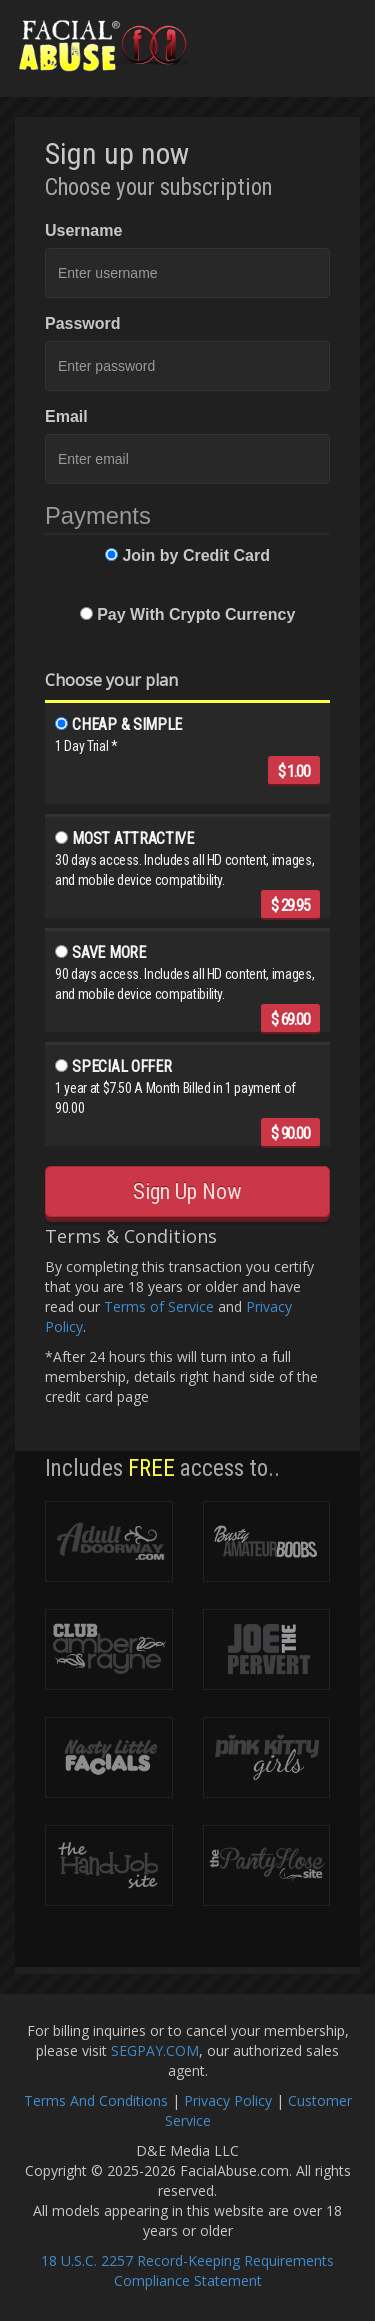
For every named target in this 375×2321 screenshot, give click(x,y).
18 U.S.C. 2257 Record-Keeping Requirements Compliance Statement (187, 2270)
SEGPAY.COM (155, 2050)
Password (83, 323)
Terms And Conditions (96, 2100)
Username (83, 230)
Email (66, 416)
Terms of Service (159, 1306)
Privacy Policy (228, 2100)
